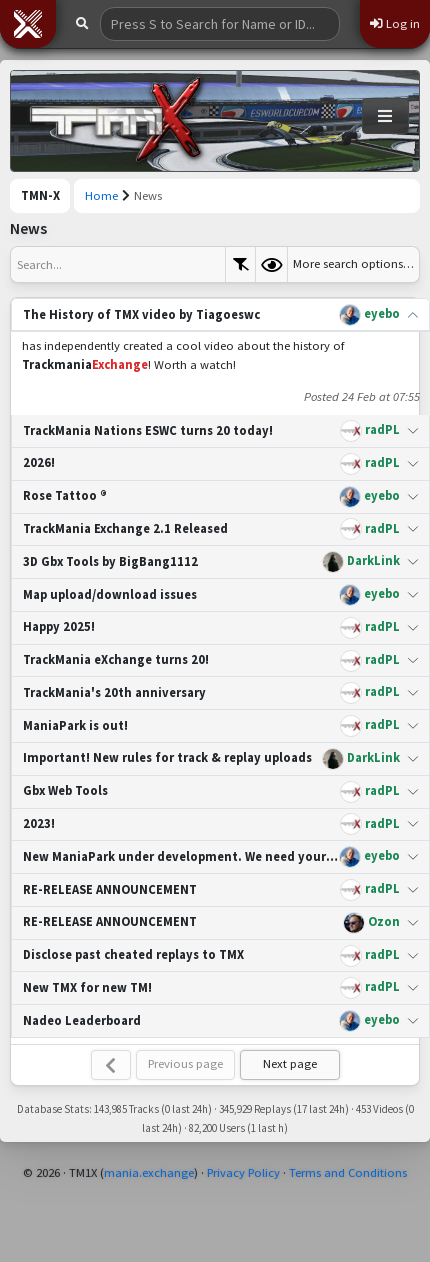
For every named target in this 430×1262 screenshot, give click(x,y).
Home (101, 195)
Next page (290, 1063)
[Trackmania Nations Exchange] (116, 121)
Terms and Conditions (348, 1172)
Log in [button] (395, 23)
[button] (28, 24)
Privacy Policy (243, 1172)
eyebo (382, 313)
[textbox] (118, 264)
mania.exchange (149, 1172)
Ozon (384, 921)
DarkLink (373, 560)
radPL (382, 429)
